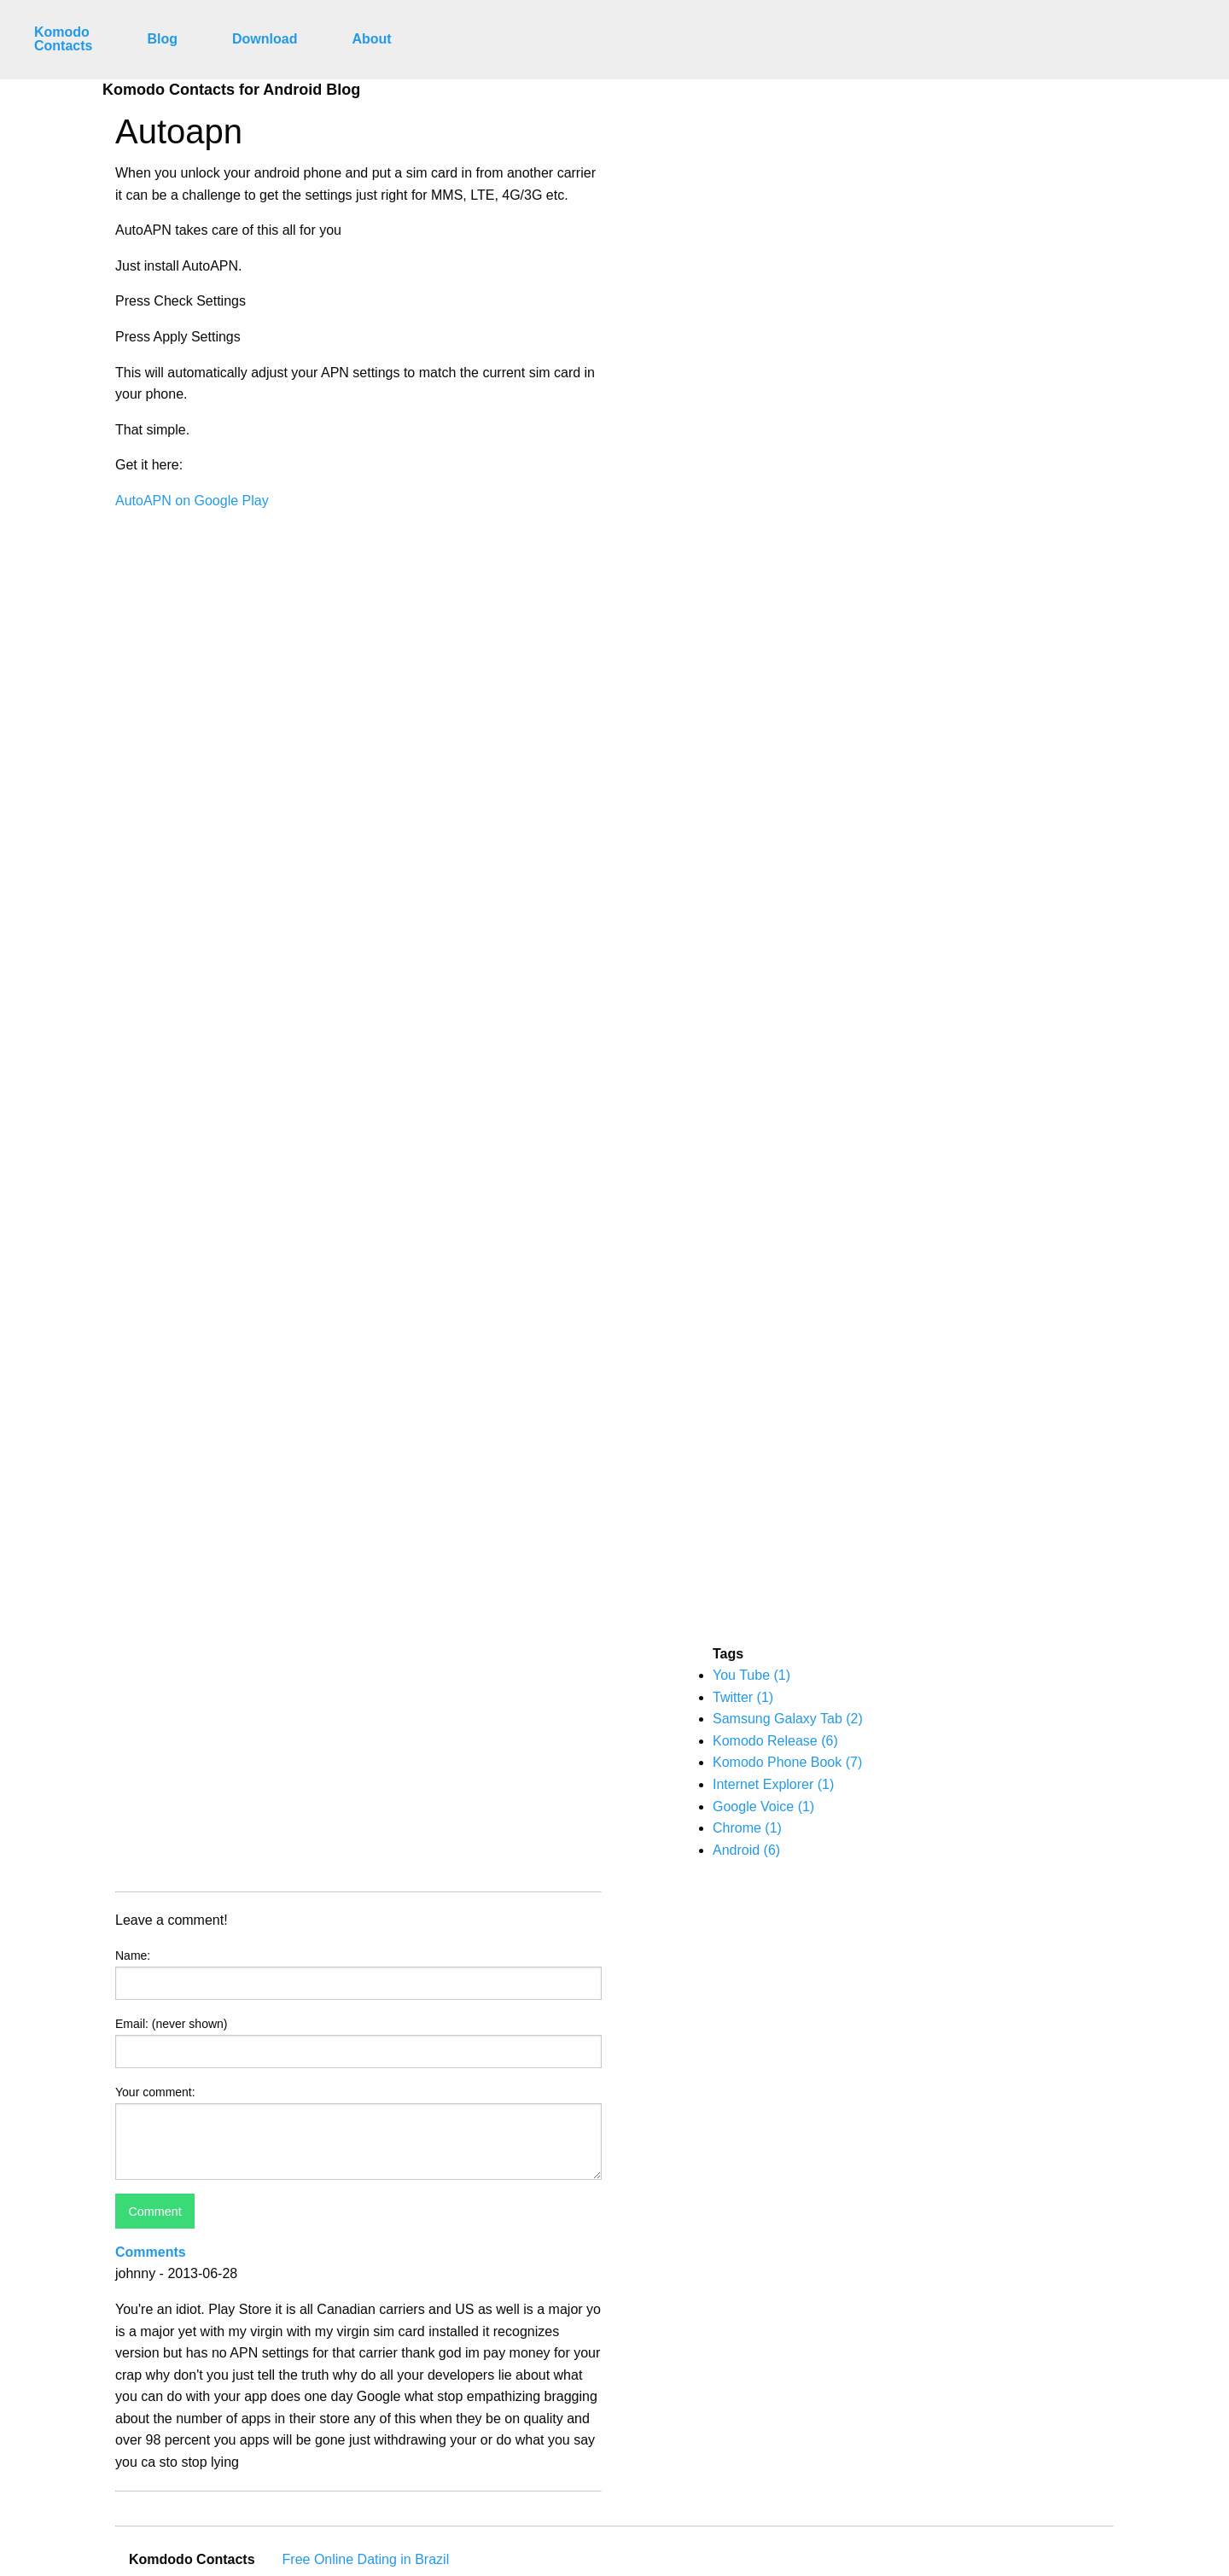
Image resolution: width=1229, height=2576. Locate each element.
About (371, 39)
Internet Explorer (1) (773, 1784)
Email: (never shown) (171, 2024)
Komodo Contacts (63, 39)
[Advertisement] (788, 364)
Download (264, 39)
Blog (162, 39)
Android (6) (746, 1850)
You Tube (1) (751, 1675)
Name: (132, 1955)
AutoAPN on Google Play (192, 500)
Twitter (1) (743, 1697)
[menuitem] (63, 40)
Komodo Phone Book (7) (787, 1762)
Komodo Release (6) (775, 1741)
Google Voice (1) (763, 1806)
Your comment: (155, 2092)
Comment (154, 2211)
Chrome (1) (747, 1828)
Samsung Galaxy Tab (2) (788, 1718)
